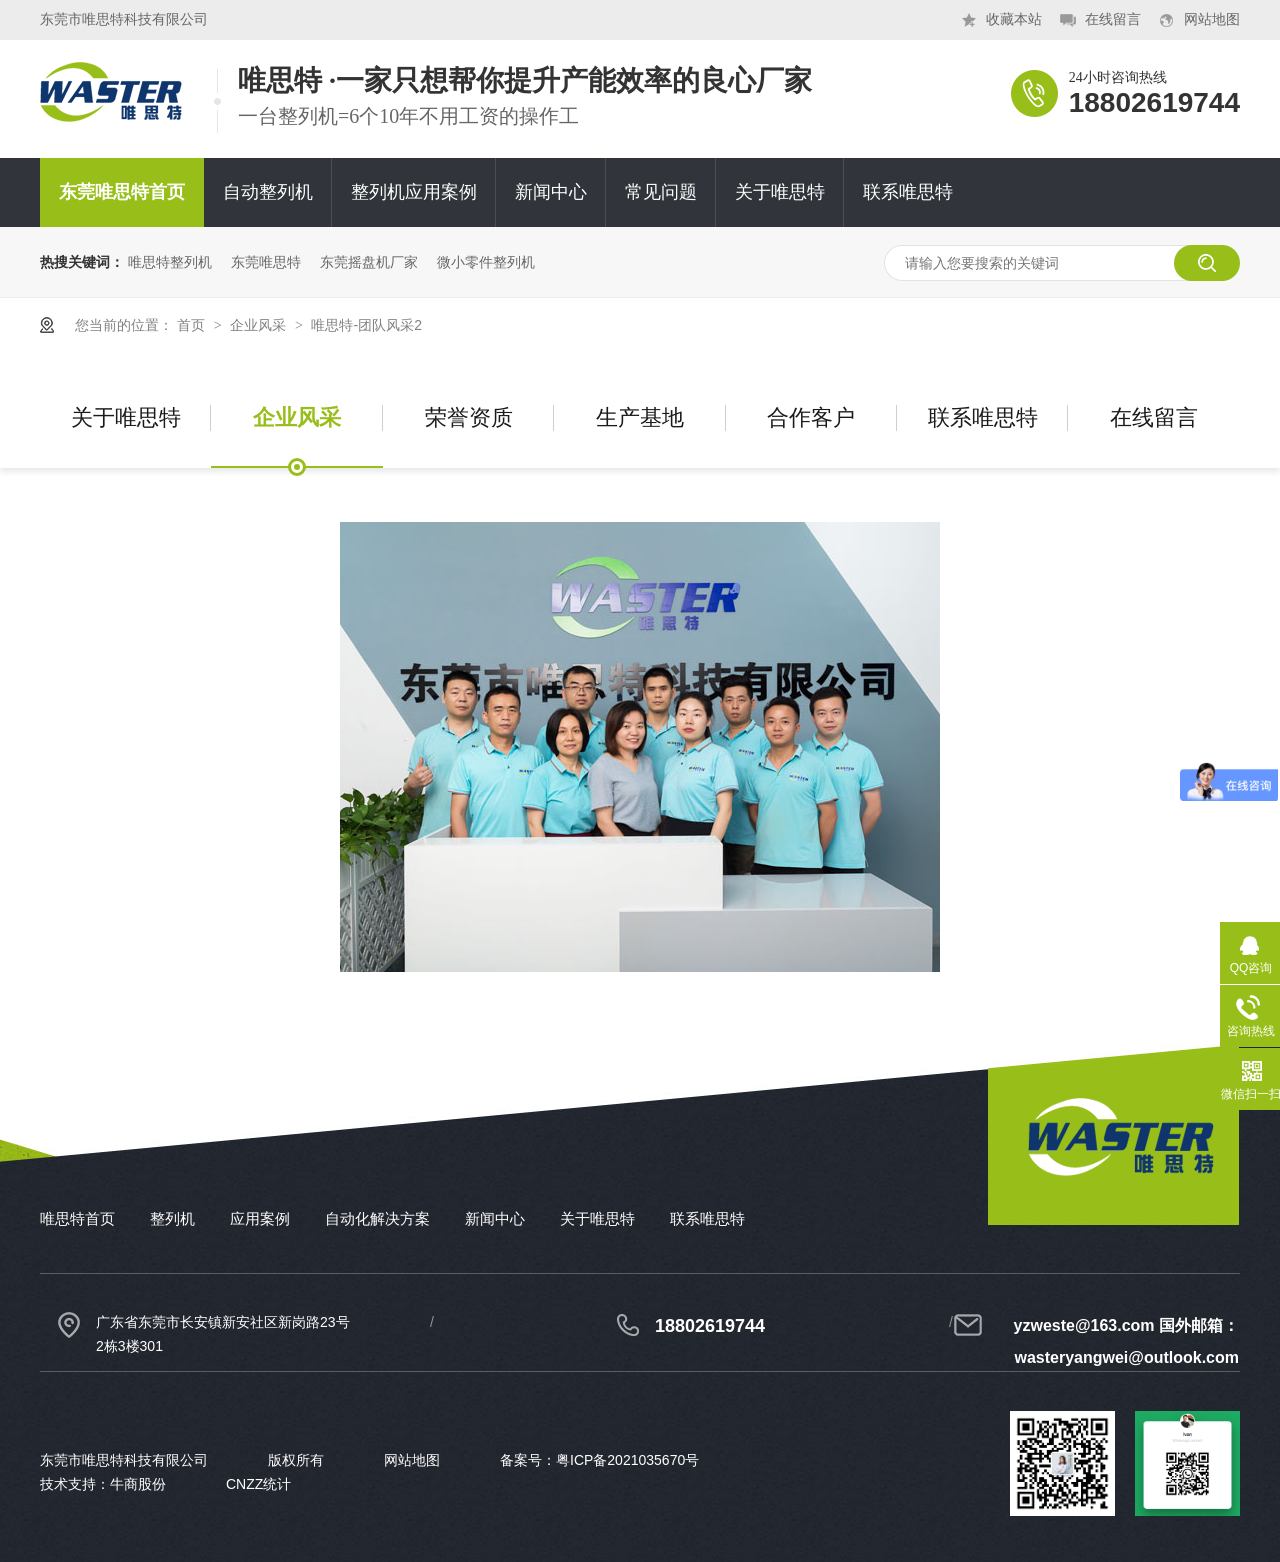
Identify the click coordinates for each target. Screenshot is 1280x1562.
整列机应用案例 (414, 192)
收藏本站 (1014, 19)
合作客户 (811, 417)
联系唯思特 (908, 192)
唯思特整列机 (170, 262)
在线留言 (1113, 19)
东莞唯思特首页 (122, 192)
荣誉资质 (469, 417)
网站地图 (1212, 19)
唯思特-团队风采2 (366, 325)
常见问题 (661, 192)
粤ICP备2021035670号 (627, 1460)
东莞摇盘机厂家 (369, 262)
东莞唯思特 (266, 262)
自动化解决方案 (377, 1218)
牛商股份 (138, 1484)
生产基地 (640, 417)
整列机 (172, 1218)
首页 (193, 325)
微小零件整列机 (486, 262)
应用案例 (260, 1218)
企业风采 (260, 325)
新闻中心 (551, 192)
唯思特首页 (77, 1218)
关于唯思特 (780, 192)
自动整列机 (268, 192)
